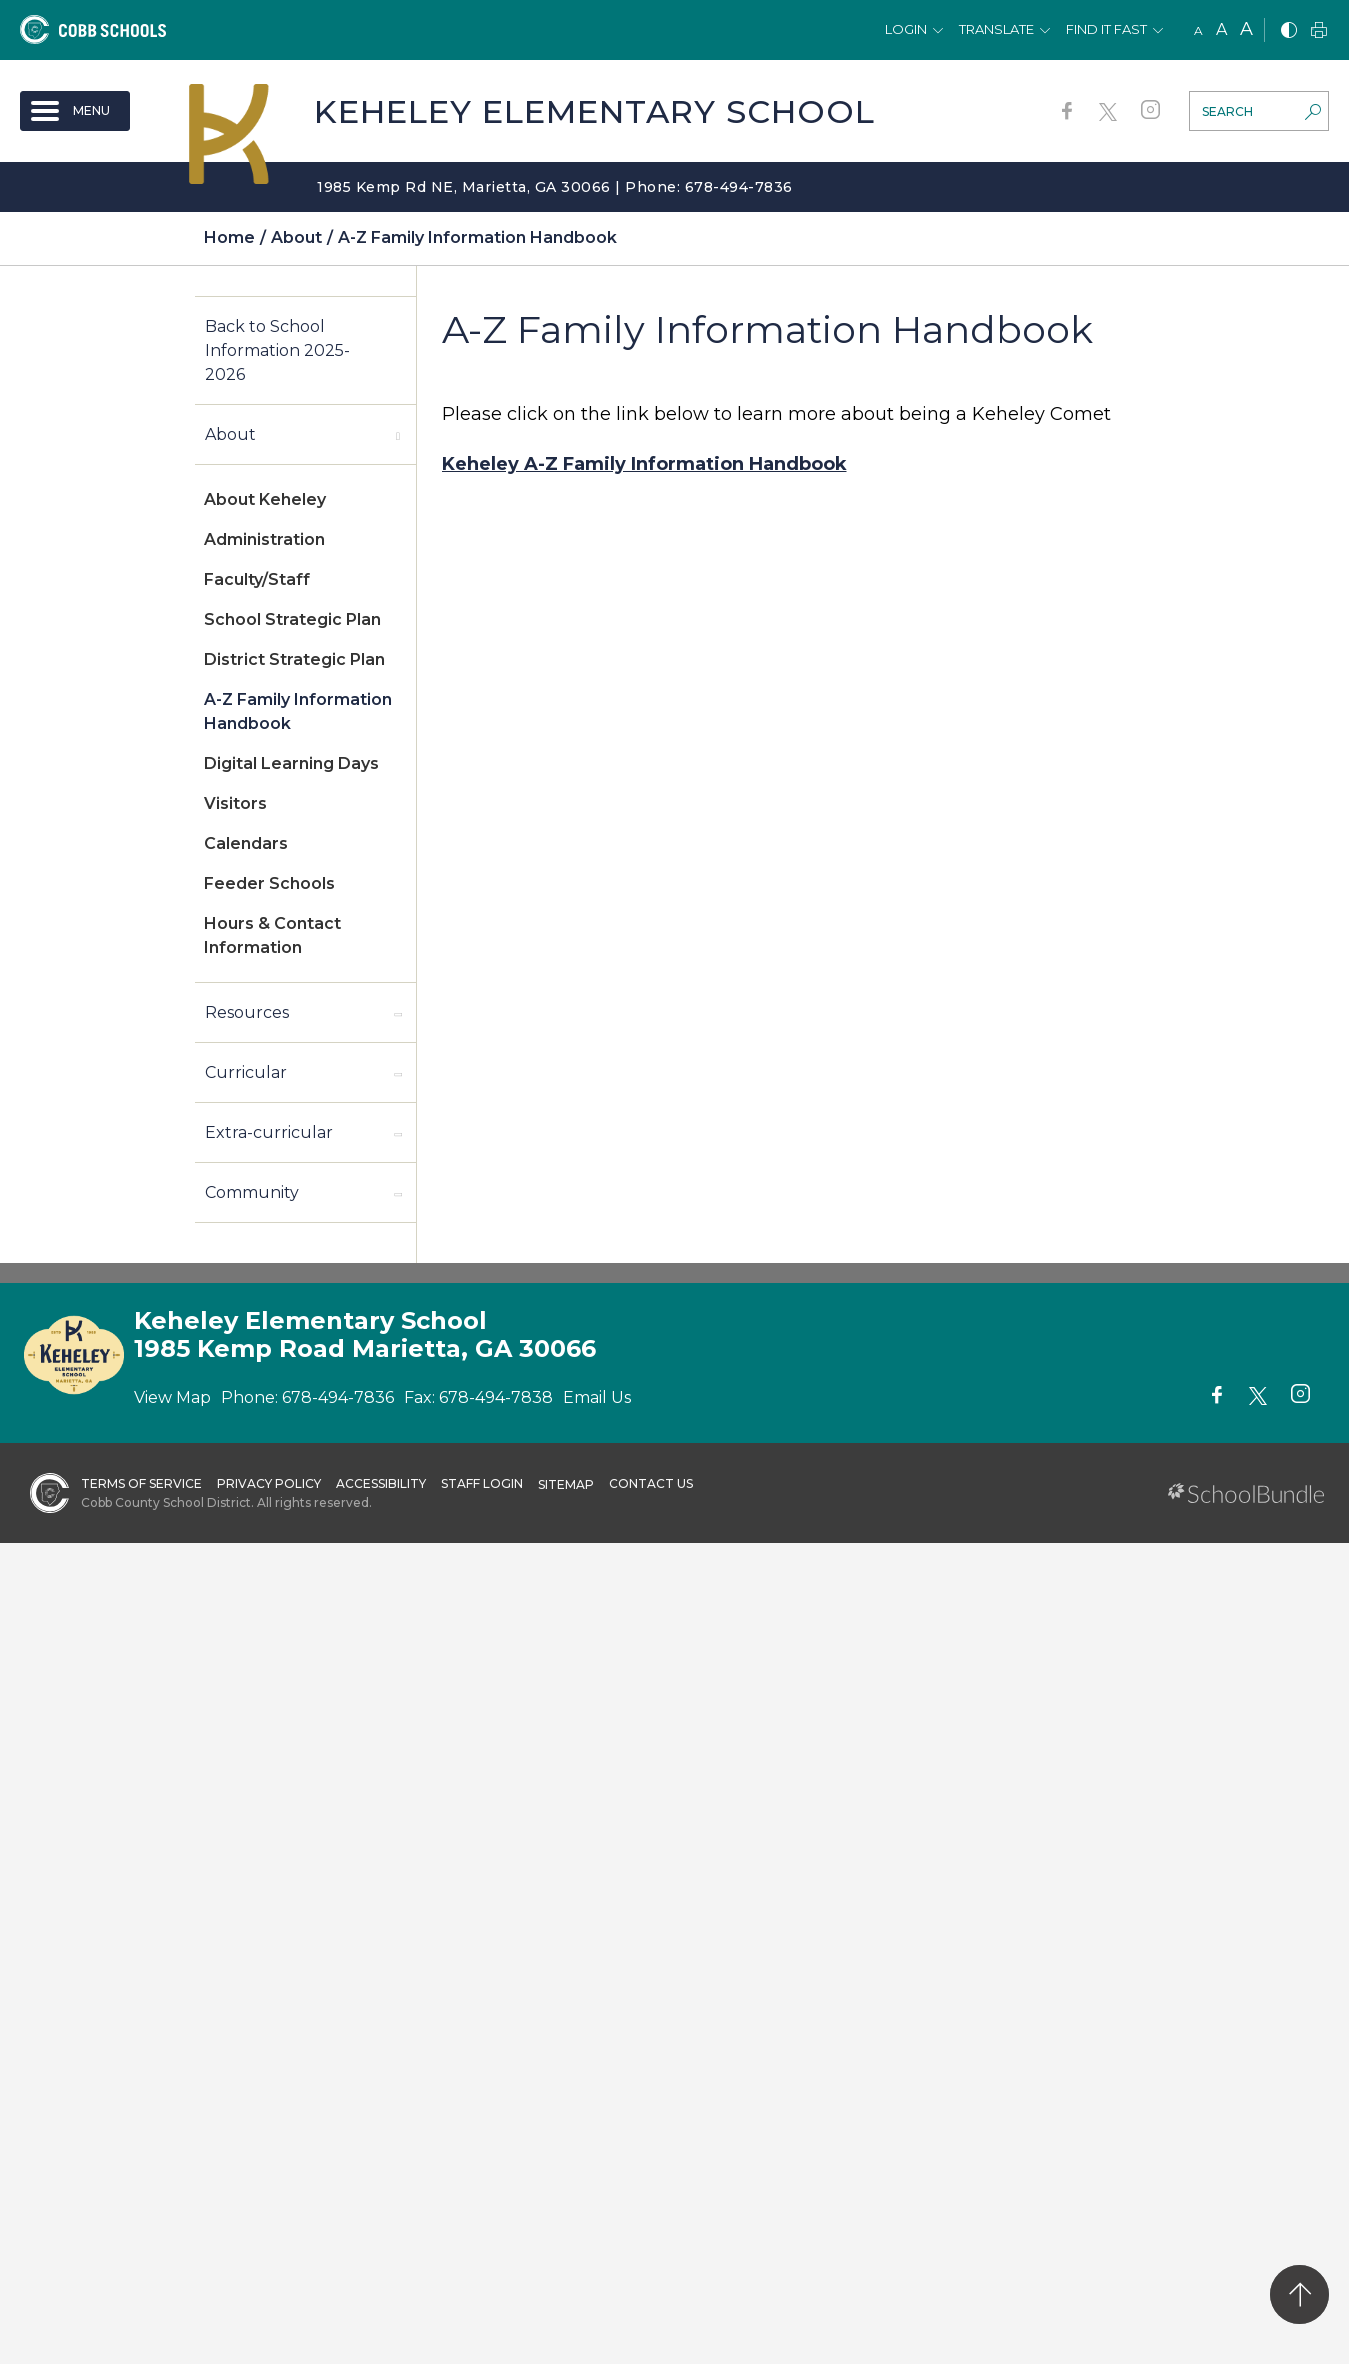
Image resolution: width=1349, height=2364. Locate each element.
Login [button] (906, 29)
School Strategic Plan (292, 619)
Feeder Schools (269, 883)
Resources (247, 1012)
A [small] (1198, 30)
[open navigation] (75, 111)
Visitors (235, 803)
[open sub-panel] (398, 435)
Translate (996, 29)
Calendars (246, 843)
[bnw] (1289, 31)
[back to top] (1299, 2294)
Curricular (246, 1072)
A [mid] (1221, 29)
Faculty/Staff (257, 579)
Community (252, 1192)
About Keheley (265, 499)
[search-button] (1313, 114)
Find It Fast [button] (1106, 29)
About (230, 434)
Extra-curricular (269, 1132)
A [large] (1246, 29)
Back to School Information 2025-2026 (277, 350)
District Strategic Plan (294, 659)
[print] (1319, 31)
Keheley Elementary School (594, 111)
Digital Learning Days (291, 763)
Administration (264, 539)
